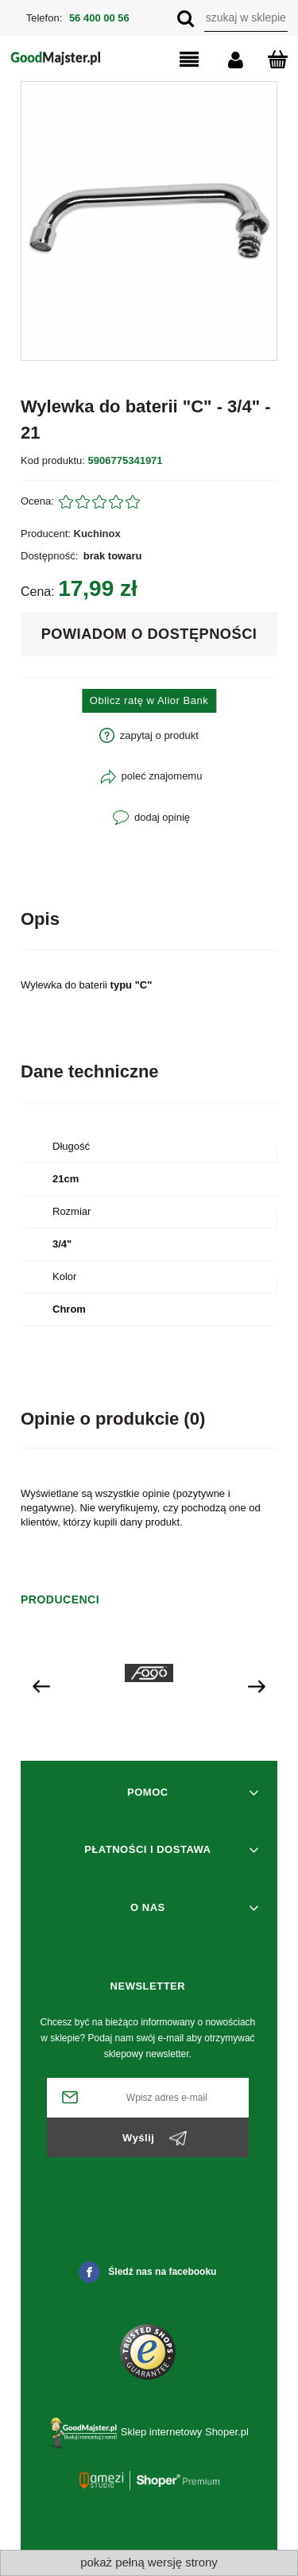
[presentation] (41, 1685)
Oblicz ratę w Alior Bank (149, 700)
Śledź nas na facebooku (147, 2272)
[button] (175, 60)
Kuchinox (97, 534)
